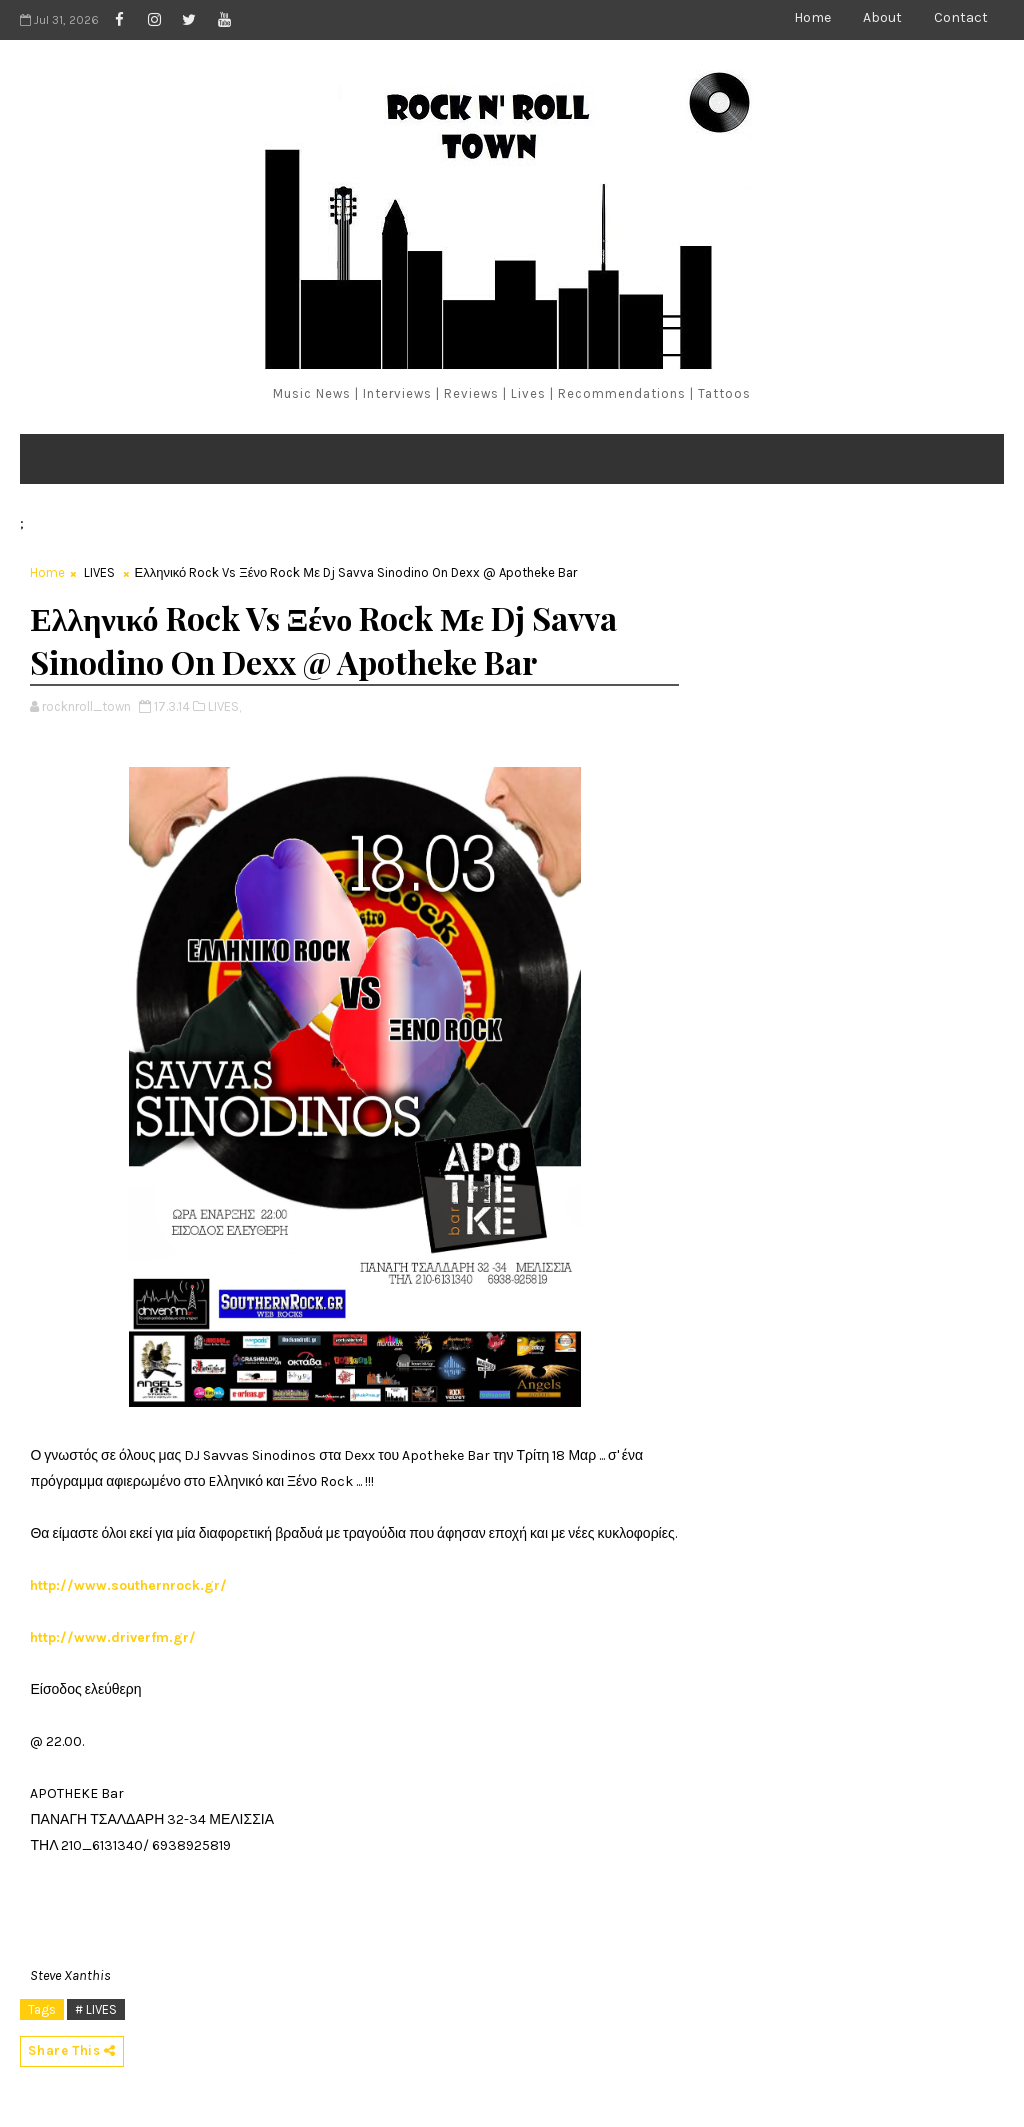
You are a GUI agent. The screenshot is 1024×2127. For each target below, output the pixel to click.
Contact (961, 17)
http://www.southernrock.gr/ (128, 1585)
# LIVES (96, 2009)
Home (812, 17)
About (882, 17)
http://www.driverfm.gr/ (113, 1637)
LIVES (99, 572)
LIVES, (224, 706)
